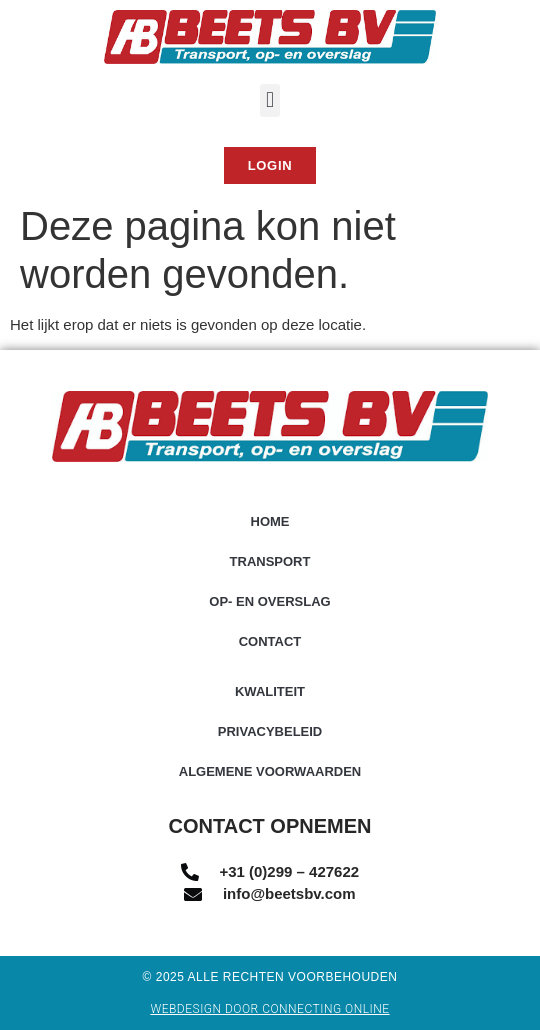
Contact (270, 641)
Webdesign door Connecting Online (269, 1009)
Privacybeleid (270, 731)
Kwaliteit (270, 691)
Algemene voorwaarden (270, 771)
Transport (270, 561)
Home (270, 521)
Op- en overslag (269, 601)
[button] (269, 100)
